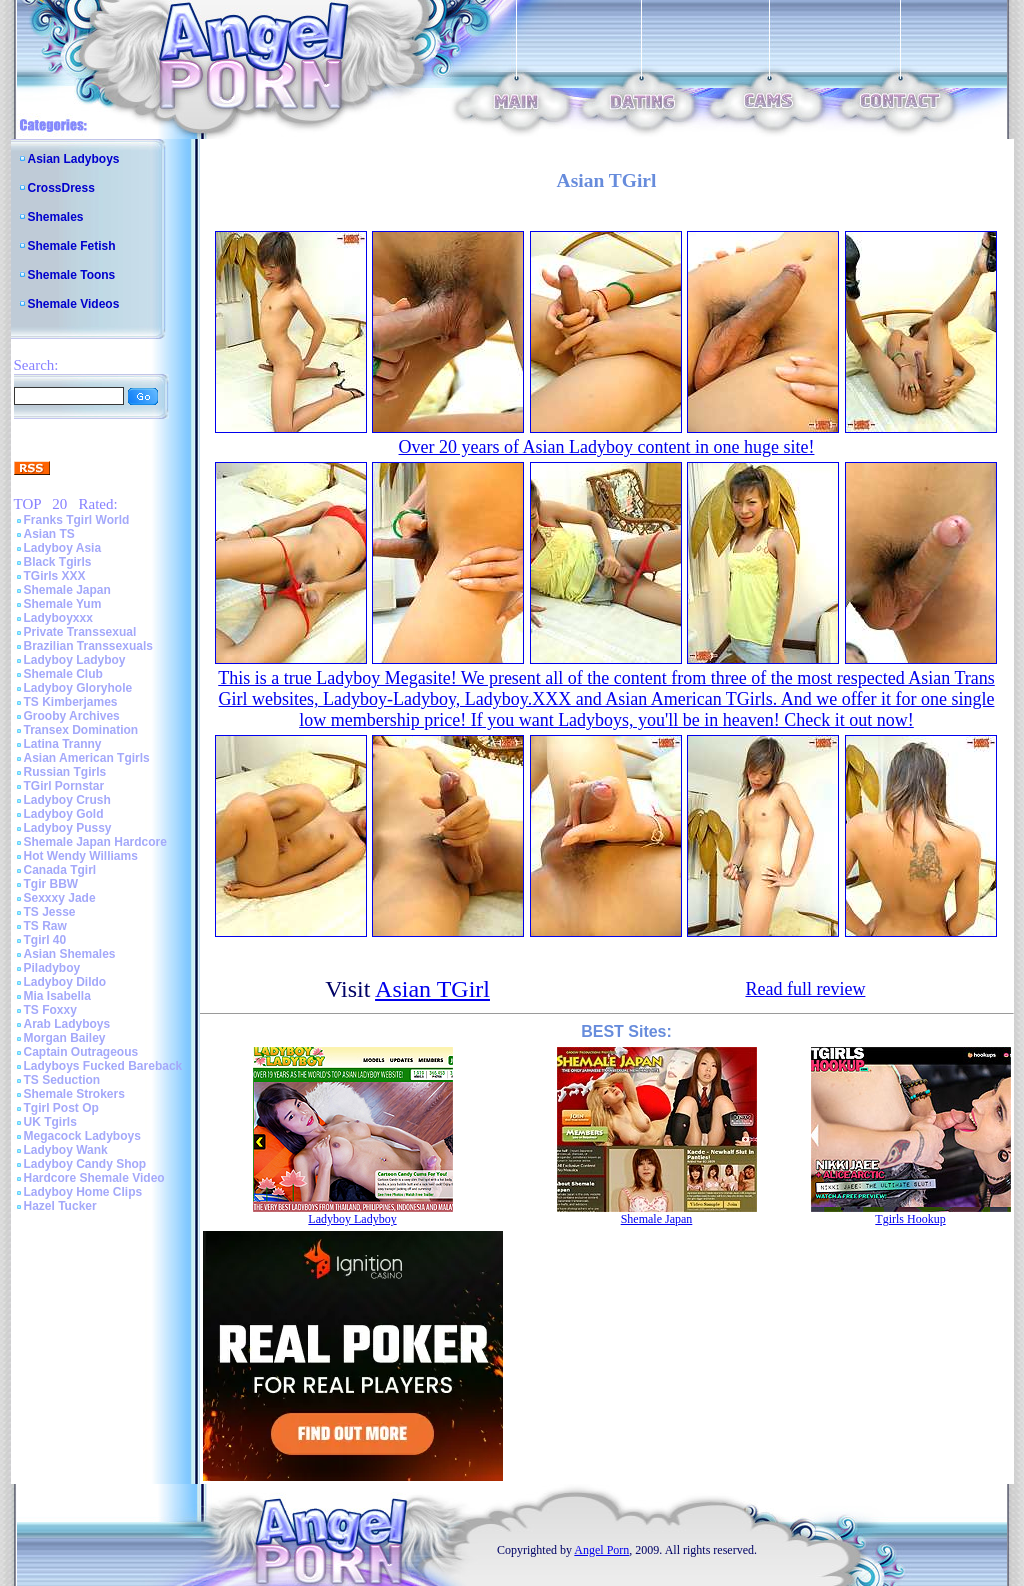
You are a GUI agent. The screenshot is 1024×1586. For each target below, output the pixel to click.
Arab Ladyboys (67, 1024)
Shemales (56, 217)
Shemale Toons (72, 275)
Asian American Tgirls (87, 758)
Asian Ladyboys (74, 159)
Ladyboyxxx (58, 618)
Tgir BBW (51, 884)
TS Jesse (50, 912)
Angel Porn (601, 1550)
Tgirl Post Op (61, 1108)
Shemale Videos (74, 304)
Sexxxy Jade (60, 898)
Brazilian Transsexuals (88, 646)
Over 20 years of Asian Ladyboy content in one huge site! (607, 447)
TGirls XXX (55, 576)
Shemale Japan (67, 590)
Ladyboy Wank (66, 1150)
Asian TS (49, 534)
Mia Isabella (57, 996)
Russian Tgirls (65, 772)
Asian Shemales (70, 954)
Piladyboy (52, 968)
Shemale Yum (63, 604)
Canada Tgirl (60, 870)
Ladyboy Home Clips (83, 1192)
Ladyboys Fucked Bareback (103, 1066)
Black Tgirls (58, 562)
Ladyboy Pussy (68, 828)
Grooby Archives (72, 716)
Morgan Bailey (65, 1038)
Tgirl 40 (45, 940)
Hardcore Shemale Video (94, 1178)
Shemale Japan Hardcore (95, 842)
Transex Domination (81, 730)
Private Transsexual (80, 632)
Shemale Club (63, 674)
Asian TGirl (432, 989)
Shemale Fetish (72, 246)
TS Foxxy (50, 1010)
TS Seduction (62, 1080)
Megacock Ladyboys (82, 1136)
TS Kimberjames (71, 702)
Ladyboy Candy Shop (85, 1164)
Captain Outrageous (81, 1052)
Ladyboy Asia (63, 548)
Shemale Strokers (74, 1094)
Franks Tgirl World (77, 520)
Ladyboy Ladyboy (75, 660)
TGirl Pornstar (64, 786)
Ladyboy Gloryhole (78, 688)
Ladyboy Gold (64, 814)
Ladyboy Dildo (65, 982)
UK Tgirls (50, 1122)
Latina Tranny (63, 744)
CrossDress (61, 188)
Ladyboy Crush (67, 800)
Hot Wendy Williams (81, 856)
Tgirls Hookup (910, 1219)
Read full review (805, 989)
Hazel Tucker (60, 1206)
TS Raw (45, 926)
